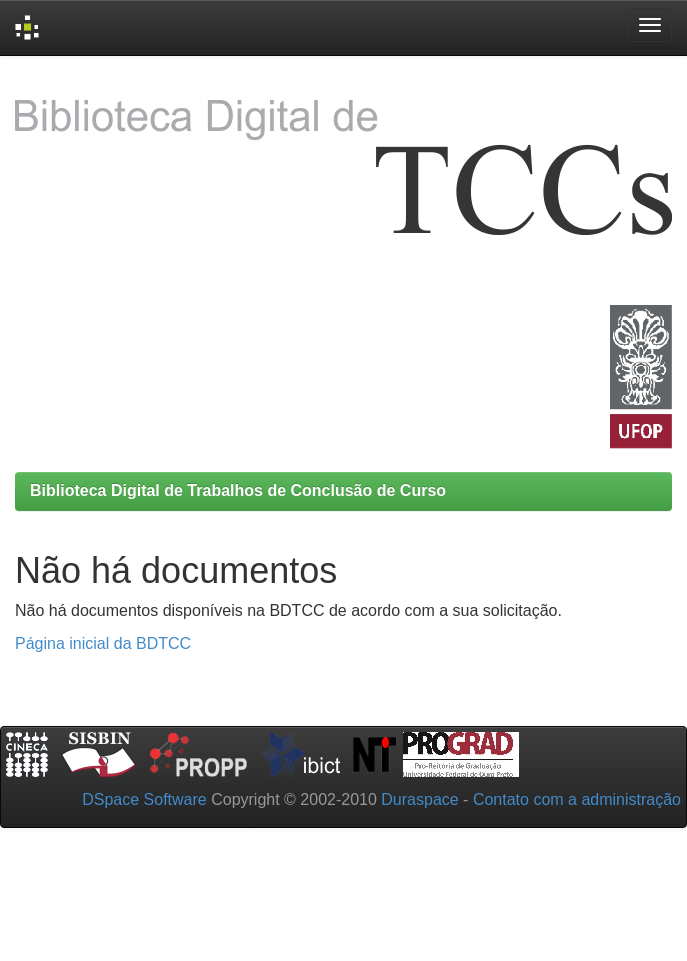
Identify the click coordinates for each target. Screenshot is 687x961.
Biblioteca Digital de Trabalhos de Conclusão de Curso (238, 490)
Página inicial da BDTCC (103, 643)
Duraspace (419, 799)
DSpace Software (144, 799)
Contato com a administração (577, 799)
